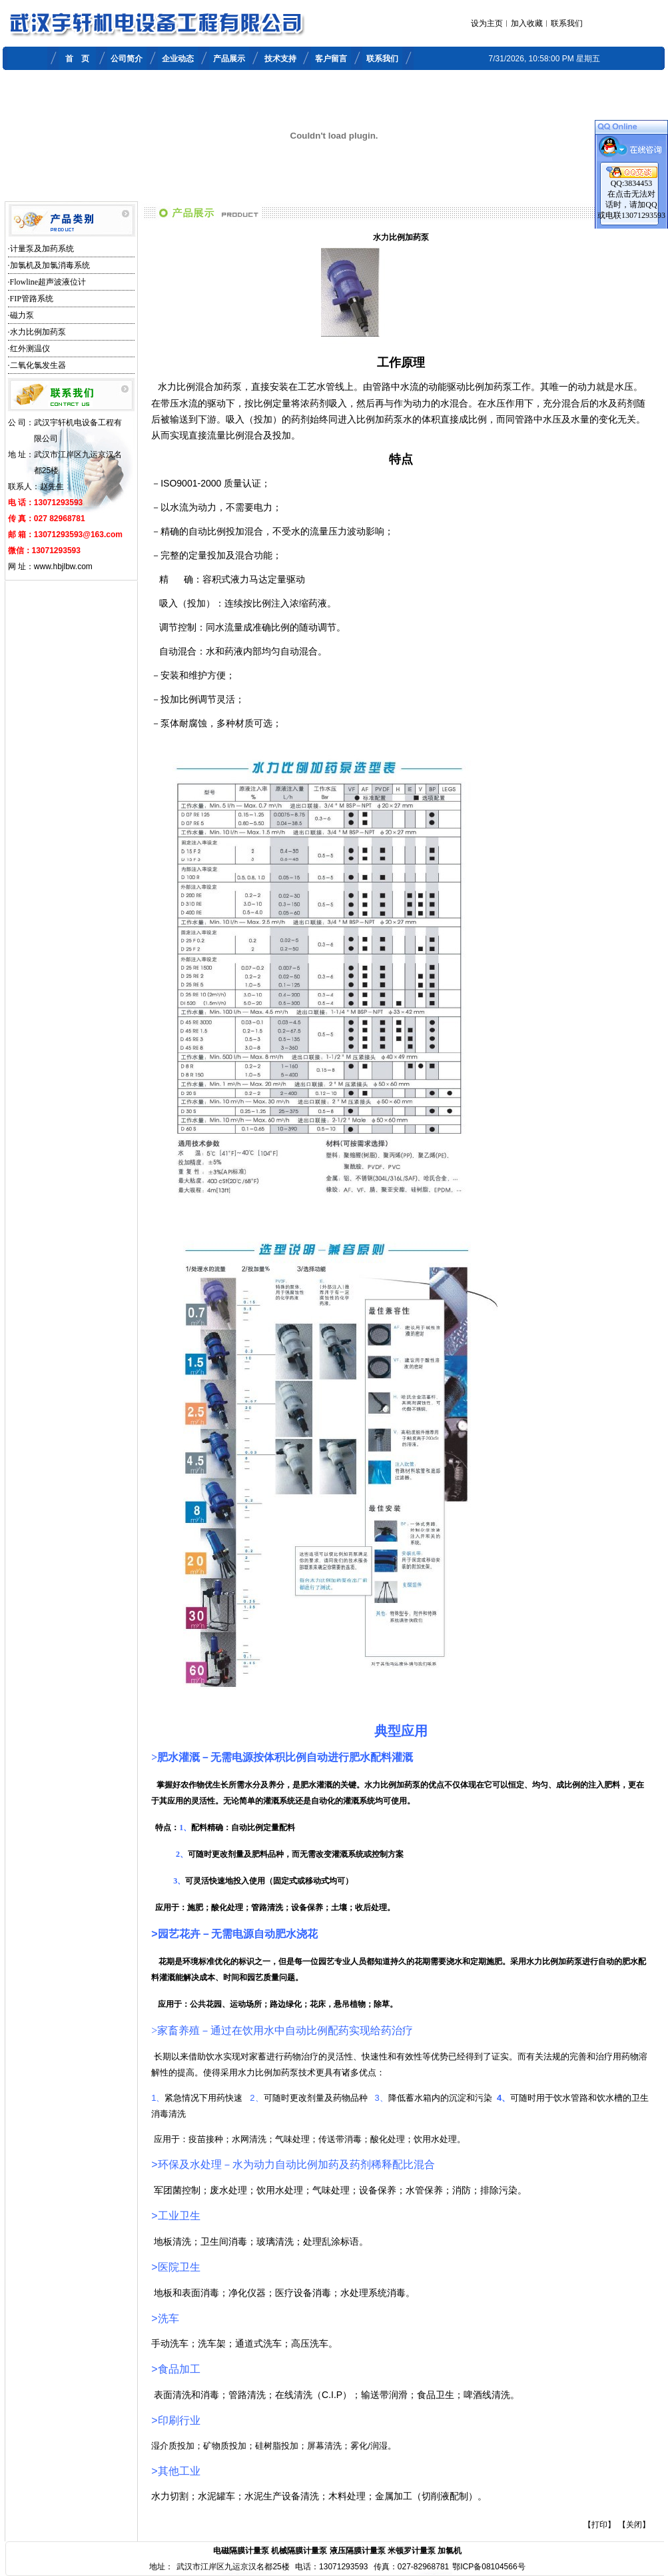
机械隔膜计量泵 (299, 2550)
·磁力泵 (21, 315)
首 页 (77, 58)
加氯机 (450, 2550)
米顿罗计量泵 (412, 2550)
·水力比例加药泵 (37, 332)
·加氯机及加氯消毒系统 (49, 265)
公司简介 (127, 58)
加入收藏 (527, 23)
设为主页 (487, 23)
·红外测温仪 (29, 348)
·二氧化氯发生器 (37, 365)
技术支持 (280, 58)
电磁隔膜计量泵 (241, 2550)
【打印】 (599, 2524)
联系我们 (567, 23)
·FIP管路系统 (30, 298)
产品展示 (229, 58)
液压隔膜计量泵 (358, 2550)
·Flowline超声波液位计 (47, 282)
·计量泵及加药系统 (41, 248)
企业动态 (178, 58)
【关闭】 (634, 2524)
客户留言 (331, 58)
